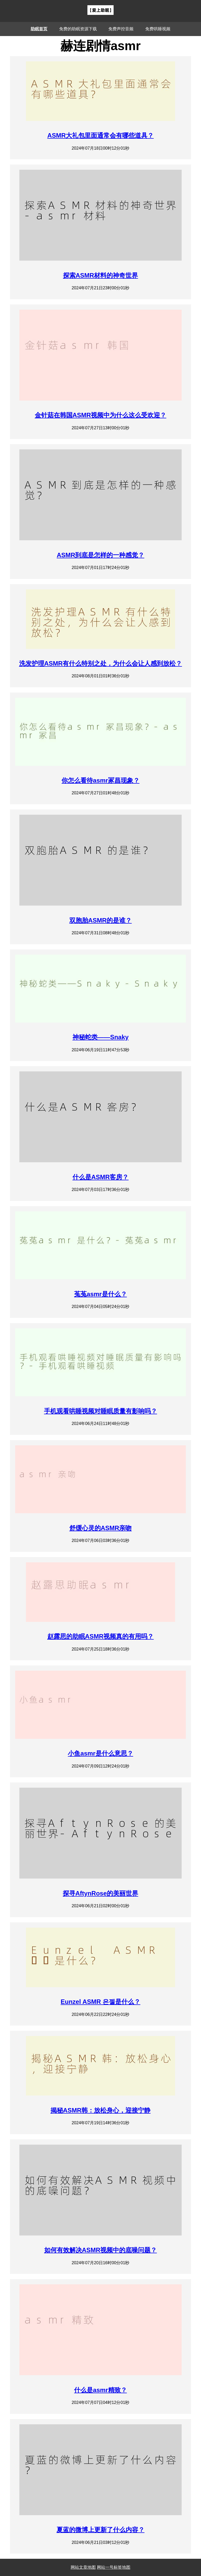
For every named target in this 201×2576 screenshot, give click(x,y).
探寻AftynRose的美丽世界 (100, 1893)
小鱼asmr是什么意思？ (100, 1753)
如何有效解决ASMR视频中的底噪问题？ (100, 2250)
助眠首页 (39, 29)
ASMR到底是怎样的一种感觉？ (100, 555)
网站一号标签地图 (113, 2567)
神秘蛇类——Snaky (100, 1037)
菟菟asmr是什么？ (100, 1294)
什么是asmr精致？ (100, 2389)
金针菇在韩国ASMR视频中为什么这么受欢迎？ (100, 415)
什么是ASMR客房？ (100, 1177)
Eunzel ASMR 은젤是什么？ (100, 2001)
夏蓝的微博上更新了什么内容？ (100, 2529)
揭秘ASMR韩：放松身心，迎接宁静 (101, 2110)
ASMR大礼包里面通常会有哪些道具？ (100, 135)
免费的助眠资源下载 (78, 29)
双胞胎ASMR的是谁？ (100, 920)
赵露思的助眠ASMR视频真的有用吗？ (100, 1636)
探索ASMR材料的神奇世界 (100, 275)
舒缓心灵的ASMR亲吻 (100, 1527)
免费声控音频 (120, 29)
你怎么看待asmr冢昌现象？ (100, 780)
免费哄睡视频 (157, 29)
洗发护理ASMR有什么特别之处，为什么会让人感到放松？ (100, 663)
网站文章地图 (83, 2567)
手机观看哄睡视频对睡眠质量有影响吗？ (100, 1411)
